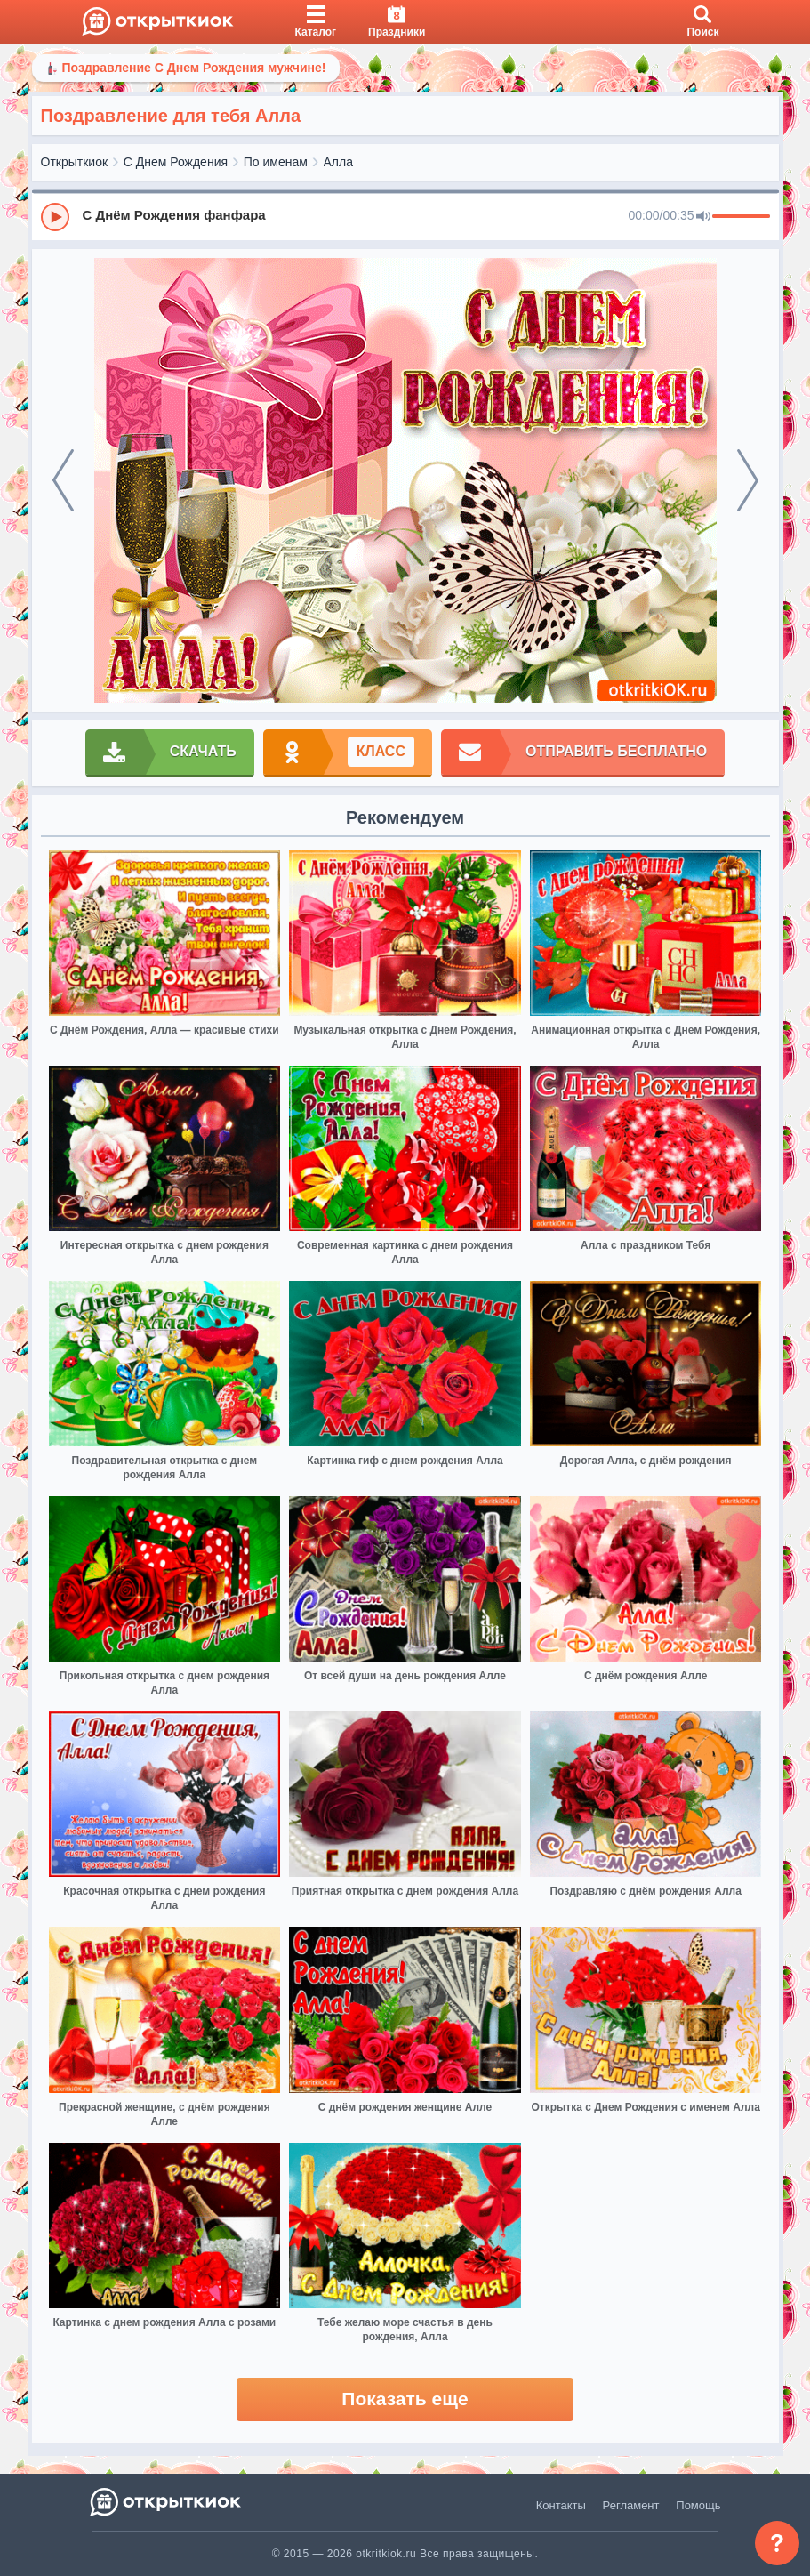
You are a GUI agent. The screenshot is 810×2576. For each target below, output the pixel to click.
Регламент (631, 2505)
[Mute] (703, 217)
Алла (338, 162)
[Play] (55, 217)
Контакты (561, 2505)
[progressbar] (741, 217)
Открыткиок (74, 162)
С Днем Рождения (176, 162)
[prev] (63, 480)
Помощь (698, 2505)
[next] (747, 480)
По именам (276, 162)
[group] (405, 216)
